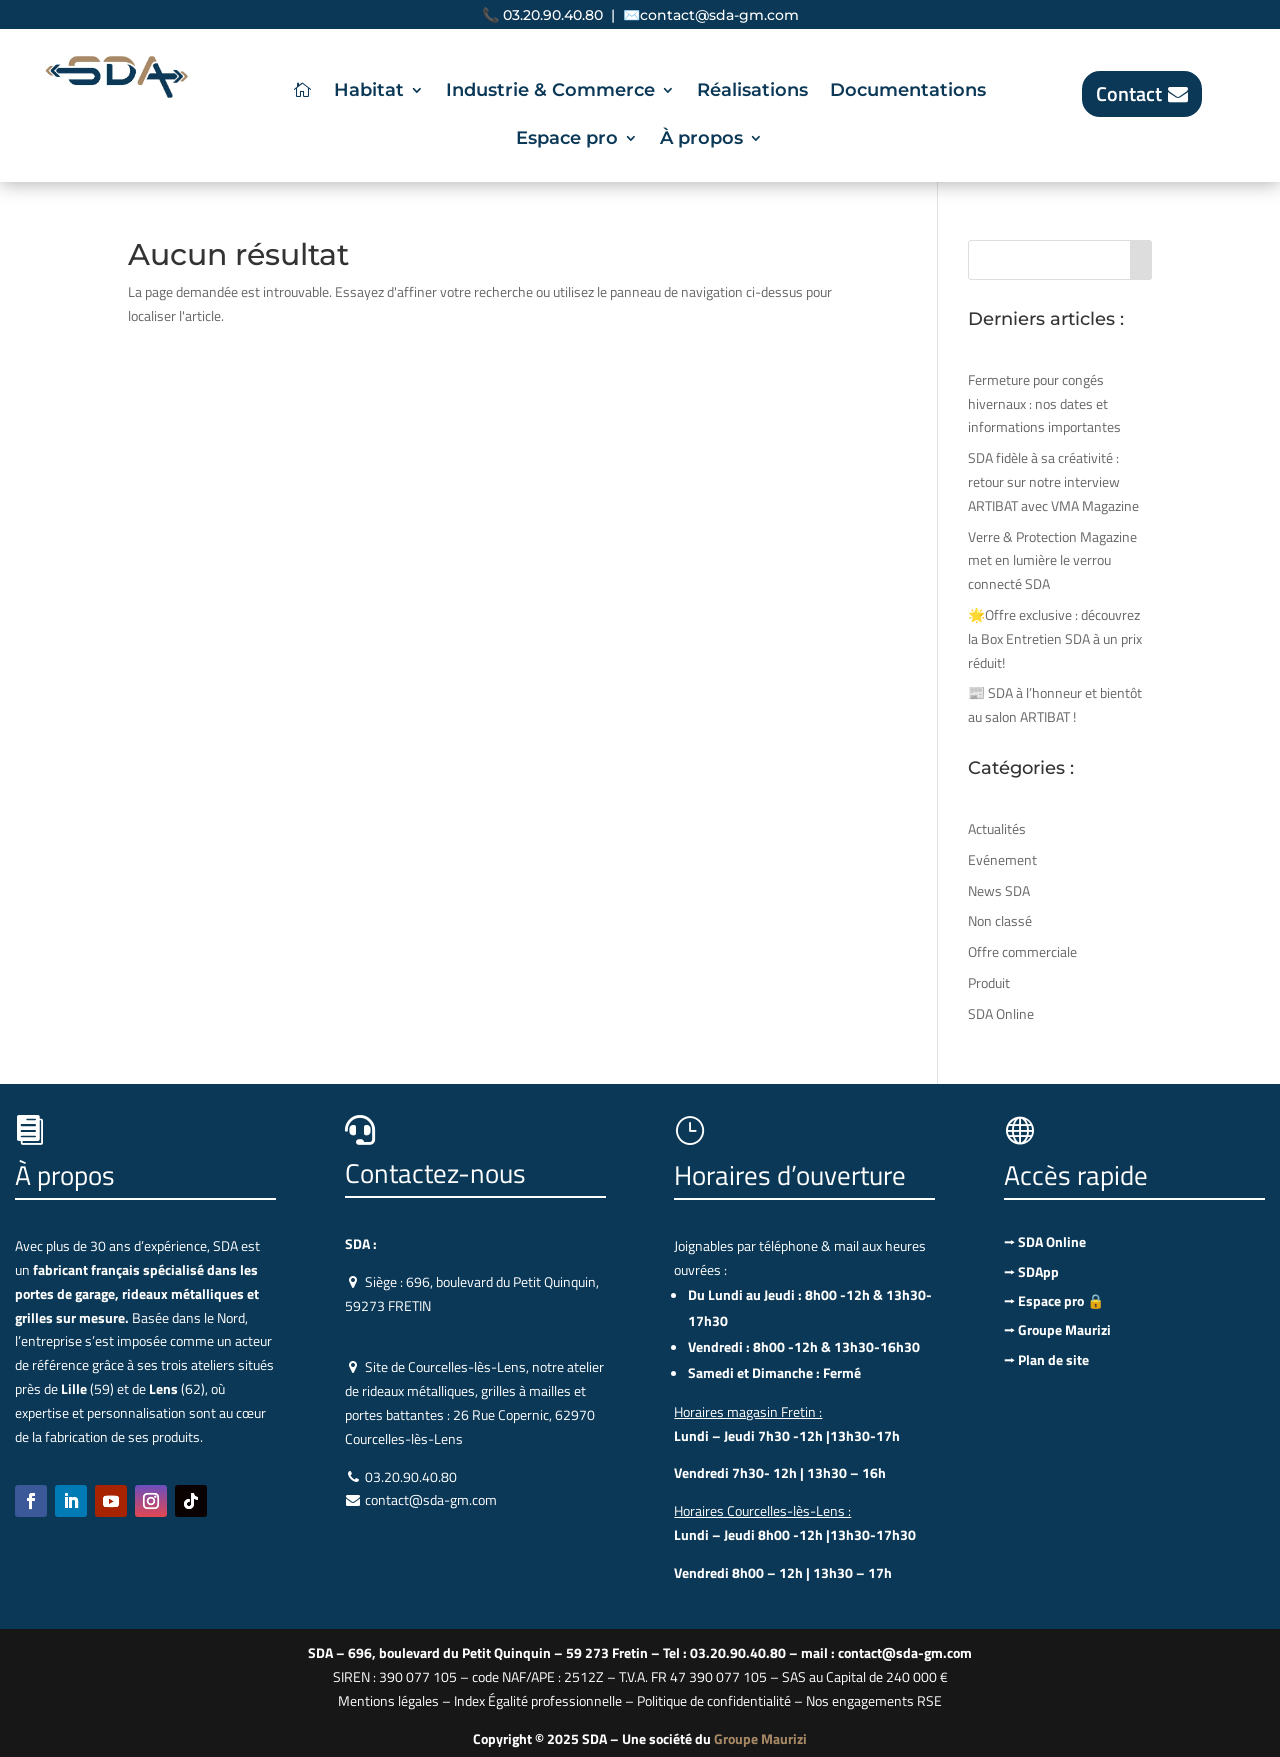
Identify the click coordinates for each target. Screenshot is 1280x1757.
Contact (1129, 93)
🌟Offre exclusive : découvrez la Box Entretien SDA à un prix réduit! (1055, 638)
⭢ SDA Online (1045, 1241)
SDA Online (1001, 1013)
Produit (989, 982)
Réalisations (752, 92)
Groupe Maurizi (760, 1738)
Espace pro (567, 140)
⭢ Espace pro (1054, 1300)
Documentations (908, 92)
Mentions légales (388, 1700)
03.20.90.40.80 (553, 15)
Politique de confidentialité (714, 1700)
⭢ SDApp (1031, 1271)
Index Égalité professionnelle (538, 1700)
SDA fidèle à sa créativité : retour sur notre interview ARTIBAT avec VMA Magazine (1053, 481)
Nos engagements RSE (874, 1700)
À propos (701, 140)
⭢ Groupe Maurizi (1057, 1329)
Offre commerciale (1022, 951)
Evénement (1002, 859)
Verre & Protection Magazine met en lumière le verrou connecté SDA (1052, 560)
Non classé (1000, 920)
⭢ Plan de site (1046, 1359)
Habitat (369, 92)
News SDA (999, 890)
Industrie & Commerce (550, 92)
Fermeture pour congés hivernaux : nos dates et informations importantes (1044, 403)
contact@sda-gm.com (719, 15)
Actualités (997, 828)
